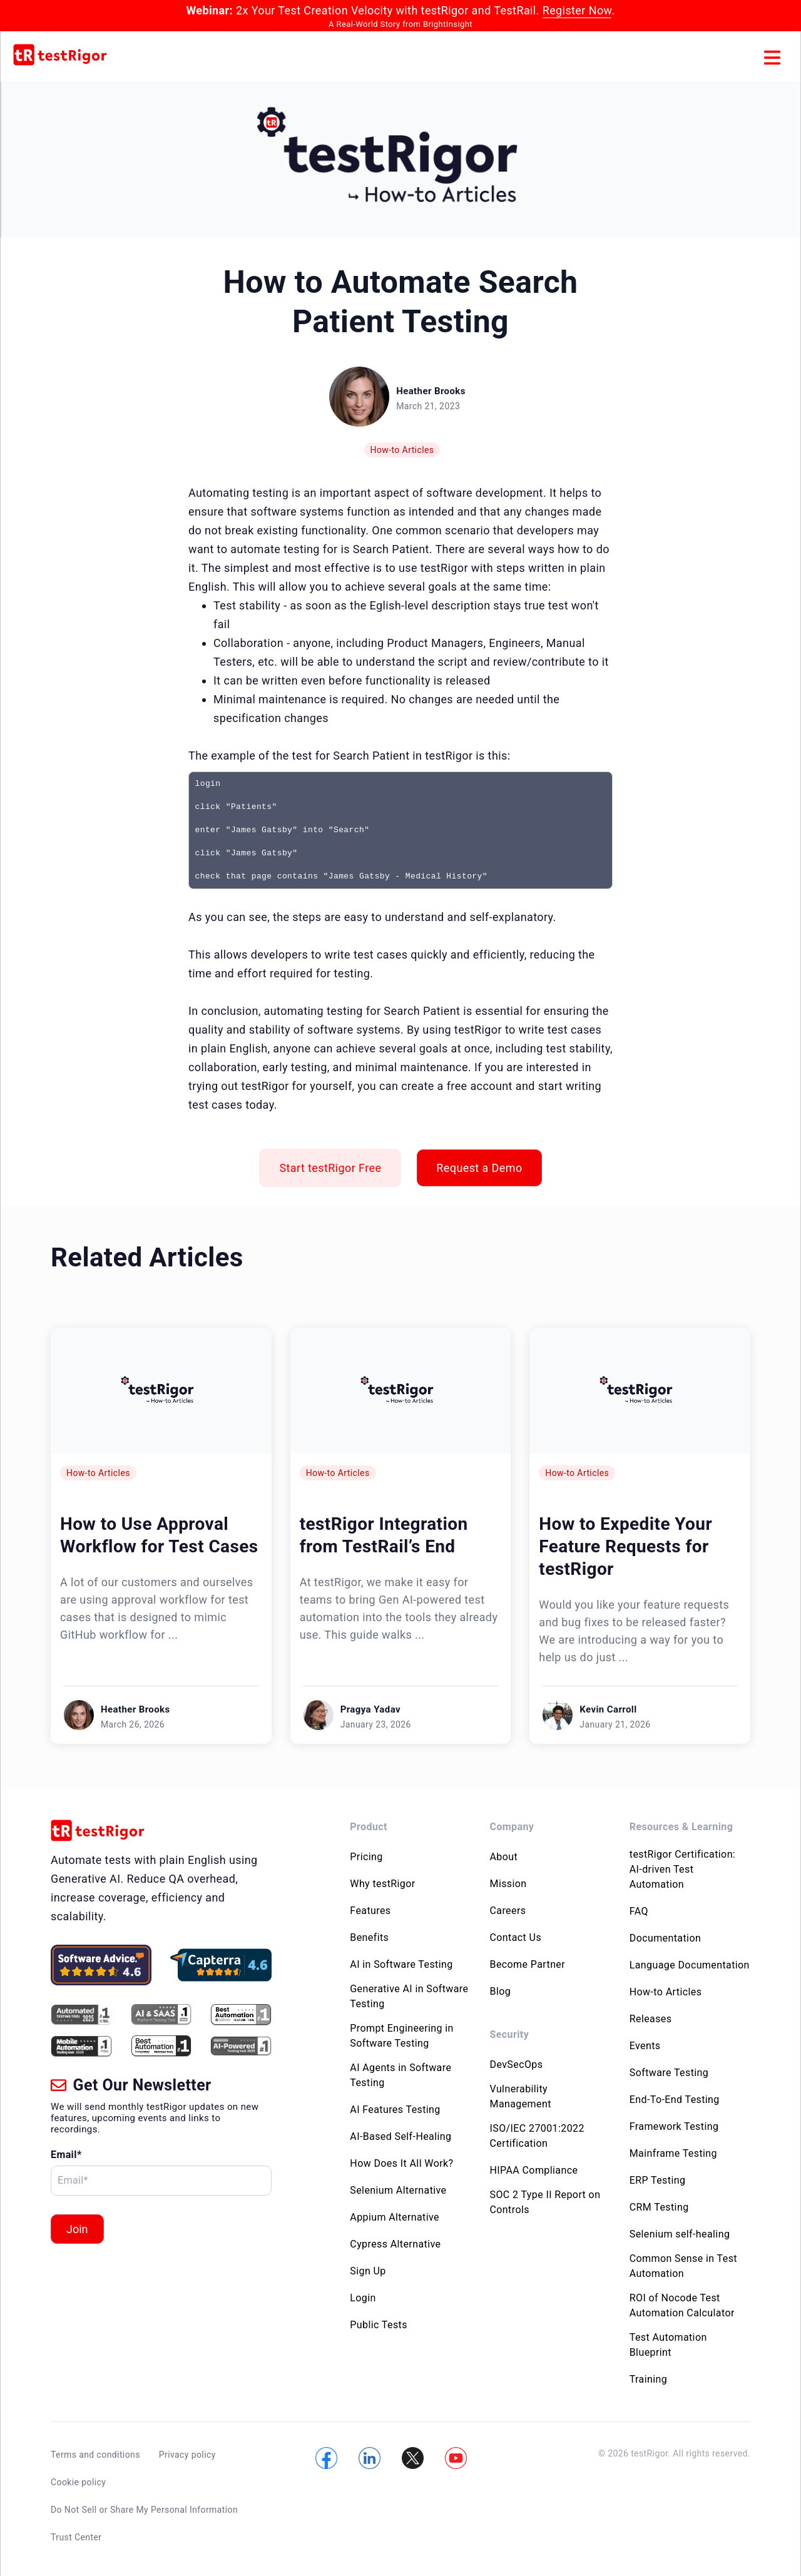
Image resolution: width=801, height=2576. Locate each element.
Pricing (366, 1857)
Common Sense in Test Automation (683, 2266)
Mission (508, 1884)
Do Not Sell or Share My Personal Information (144, 2503)
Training (648, 2379)
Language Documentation (690, 1965)
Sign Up (367, 2271)
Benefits (369, 1937)
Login (362, 2298)
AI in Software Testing (401, 1964)
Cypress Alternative (395, 2244)
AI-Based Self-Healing (400, 2136)
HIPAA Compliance (534, 2170)
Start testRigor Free (330, 1167)
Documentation (665, 1938)
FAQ (639, 1911)
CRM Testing (659, 2207)
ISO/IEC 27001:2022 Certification (537, 2135)
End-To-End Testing (675, 2099)
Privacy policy (187, 2455)
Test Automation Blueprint (668, 2344)
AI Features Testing (395, 2109)
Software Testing (669, 2073)
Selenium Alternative (398, 2190)
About (504, 1857)
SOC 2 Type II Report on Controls (545, 2202)
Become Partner (528, 1964)
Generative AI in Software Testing (409, 1996)
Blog (500, 1991)
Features (370, 1911)
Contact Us (516, 1937)
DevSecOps (516, 2064)
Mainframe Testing (673, 2153)
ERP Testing (658, 2180)
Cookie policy (78, 2479)
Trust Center (76, 2528)
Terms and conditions (95, 2455)
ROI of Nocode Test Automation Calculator (682, 2305)
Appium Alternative (394, 2217)
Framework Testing (674, 2126)
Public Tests (378, 2325)
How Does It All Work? (401, 2163)
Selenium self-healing (680, 2234)
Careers (508, 1911)
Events (645, 2046)
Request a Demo (479, 1167)
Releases (651, 2019)
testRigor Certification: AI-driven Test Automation (682, 1869)
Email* (66, 2155)
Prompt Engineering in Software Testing (402, 2035)
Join (77, 2229)
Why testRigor (382, 1884)
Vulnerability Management (520, 2096)
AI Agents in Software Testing (400, 2075)
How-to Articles (402, 450)
